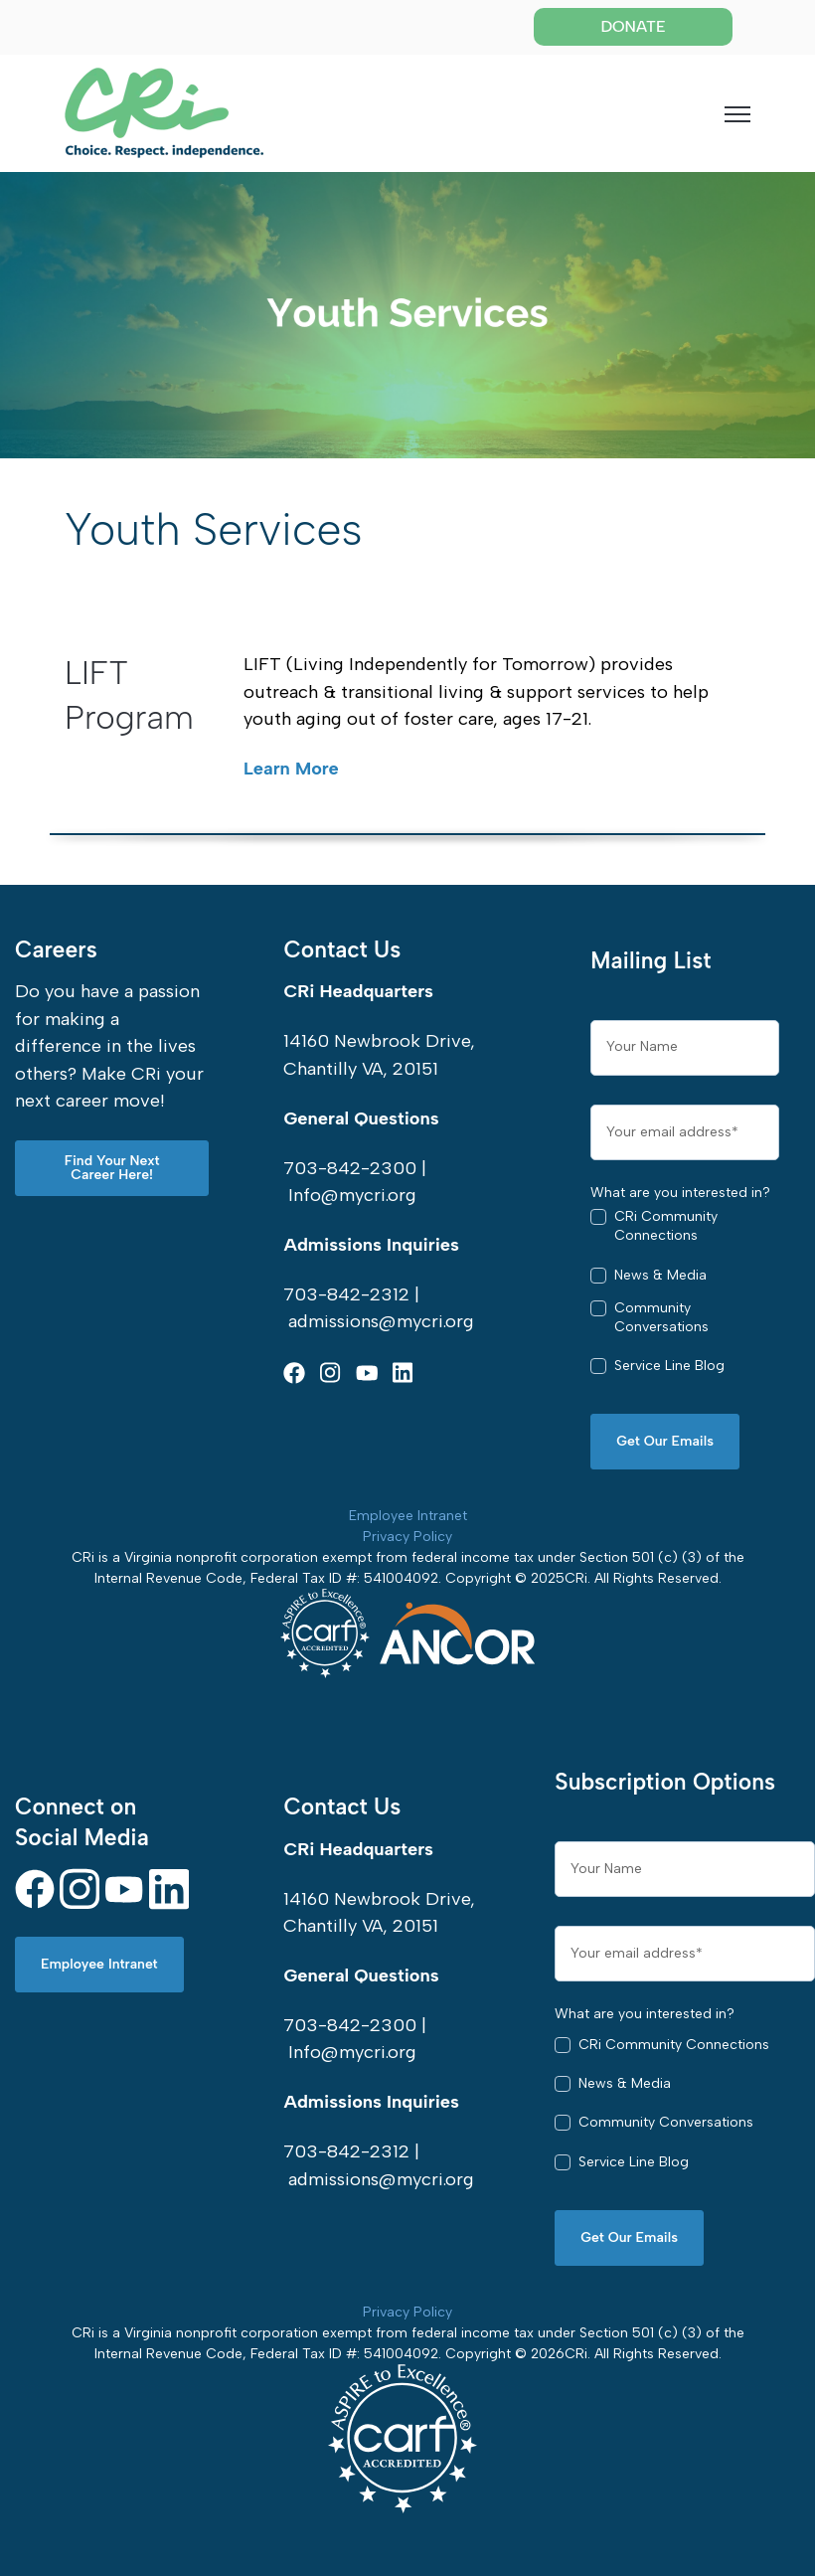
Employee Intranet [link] (99, 1964)
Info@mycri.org (352, 1195)
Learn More (291, 768)
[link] (164, 111)
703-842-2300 (349, 1168)
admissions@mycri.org (381, 1321)
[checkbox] (684, 1299)
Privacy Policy (407, 1536)
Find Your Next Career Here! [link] (112, 1167)
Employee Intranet (408, 1515)
